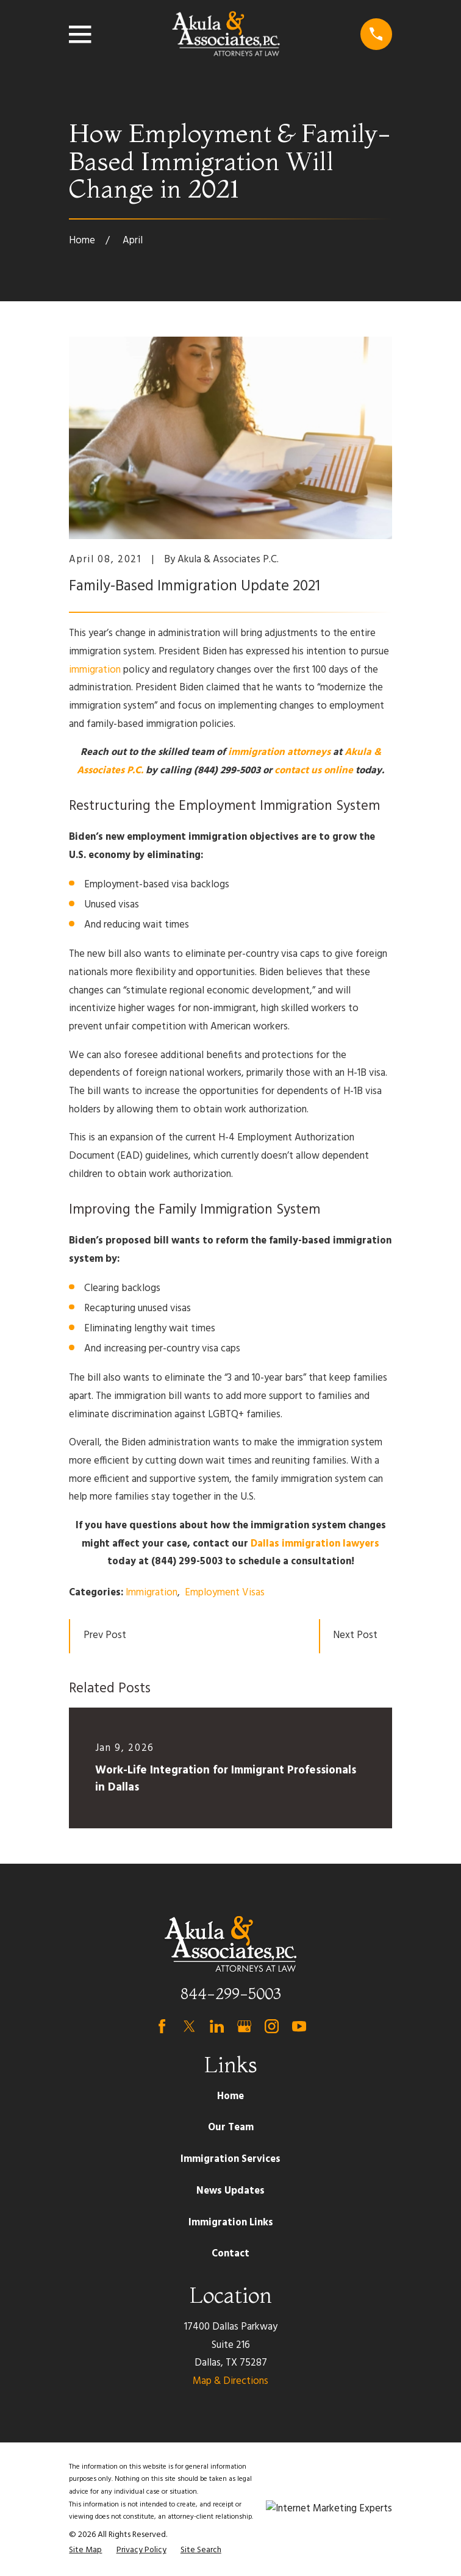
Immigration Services (230, 2159)
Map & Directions (230, 2381)
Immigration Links (230, 2223)
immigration (95, 670)
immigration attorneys (279, 752)
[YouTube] (299, 2026)
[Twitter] (189, 2026)
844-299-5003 (230, 1993)
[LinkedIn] (217, 2026)
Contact (230, 2254)
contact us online (313, 771)
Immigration (151, 1593)
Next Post (355, 1636)
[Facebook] (162, 2026)
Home (230, 2097)
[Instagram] (272, 2026)
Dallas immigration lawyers (315, 1544)
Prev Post (105, 1636)
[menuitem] (85, 2550)
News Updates (230, 2191)
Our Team (231, 2128)
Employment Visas (225, 1593)
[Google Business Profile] (244, 2026)
